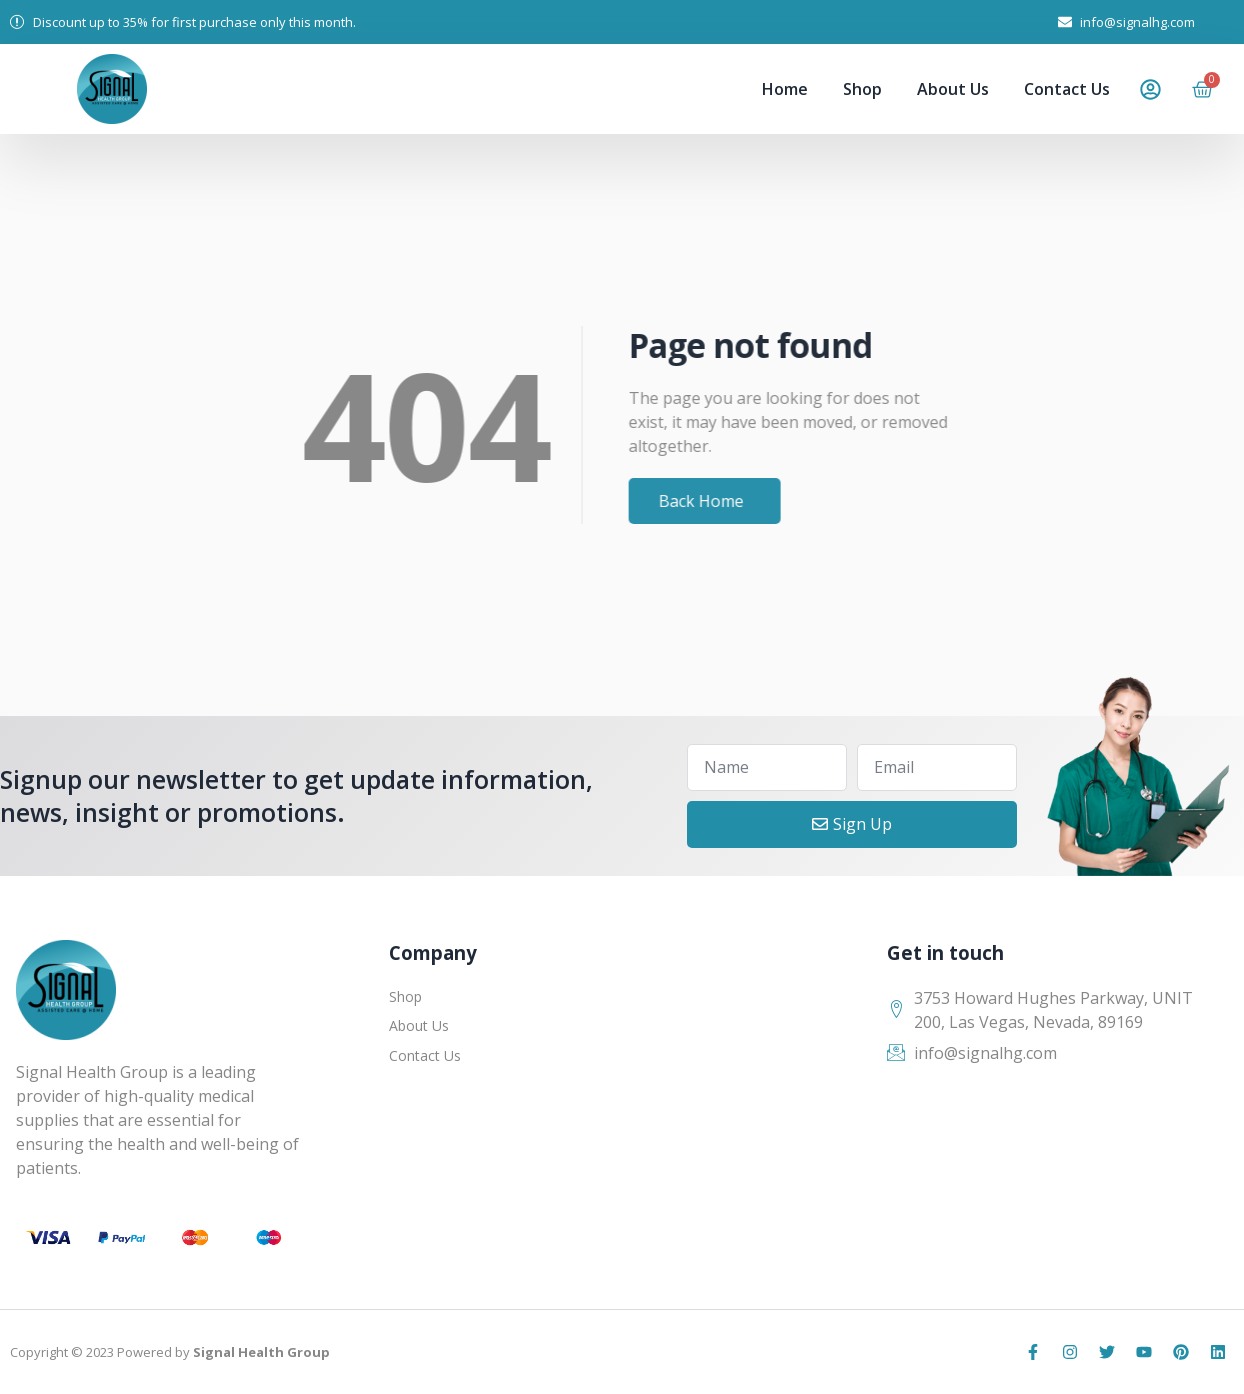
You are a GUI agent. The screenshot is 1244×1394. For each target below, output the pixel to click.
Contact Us (1067, 89)
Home (785, 89)
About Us (953, 89)
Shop (862, 89)
